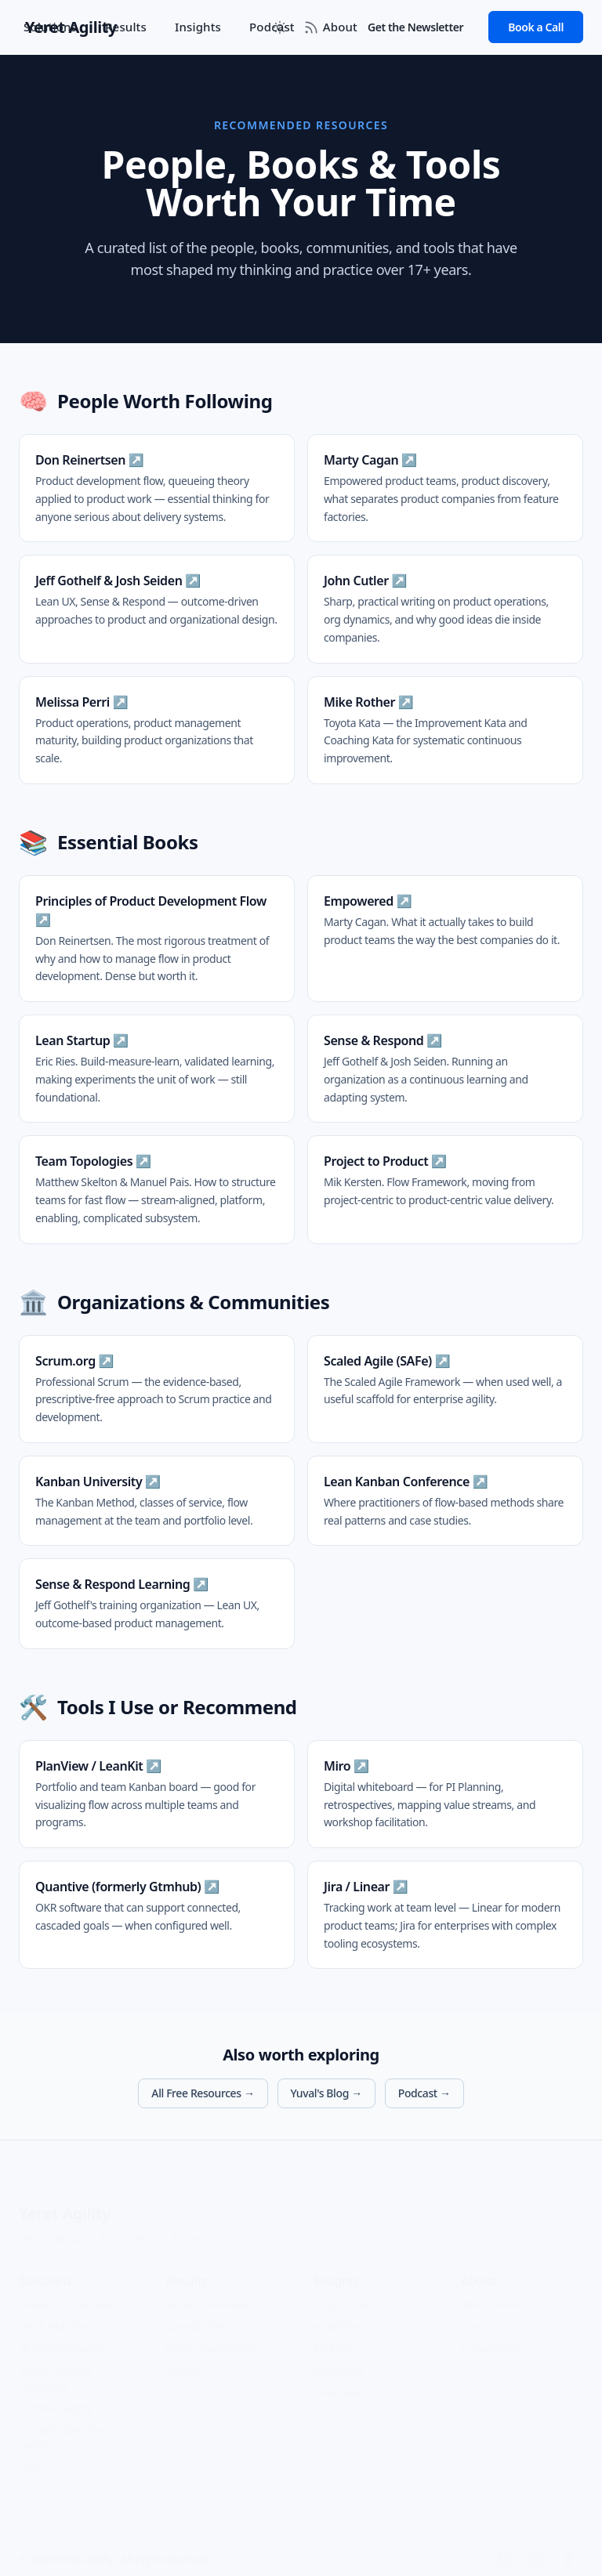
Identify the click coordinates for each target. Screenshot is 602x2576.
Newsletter (340, 2379)
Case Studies (196, 2313)
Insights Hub (344, 2292)
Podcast (333, 2335)
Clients (182, 2357)
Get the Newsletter (415, 27)
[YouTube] (536, 2547)
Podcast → (424, 2093)
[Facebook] (567, 2547)
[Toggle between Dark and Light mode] (280, 27)
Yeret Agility (65, 2201)
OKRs (32, 2455)
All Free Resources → (202, 2093)
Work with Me (52, 2313)
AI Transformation (63, 2335)
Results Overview (207, 2292)
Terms (187, 2226)
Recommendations (212, 2335)
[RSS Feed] (311, 27)
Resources (339, 2357)
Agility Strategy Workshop (55, 2365)
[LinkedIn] (504, 2547)
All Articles (338, 2313)
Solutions (50, 26)
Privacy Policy (130, 2226)
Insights (198, 26)
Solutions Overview (65, 2292)
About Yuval (490, 2292)
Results (126, 26)
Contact (480, 2313)
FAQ (28, 2226)
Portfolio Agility (55, 2395)
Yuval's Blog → (326, 2093)
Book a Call (536, 27)
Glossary (68, 2226)
